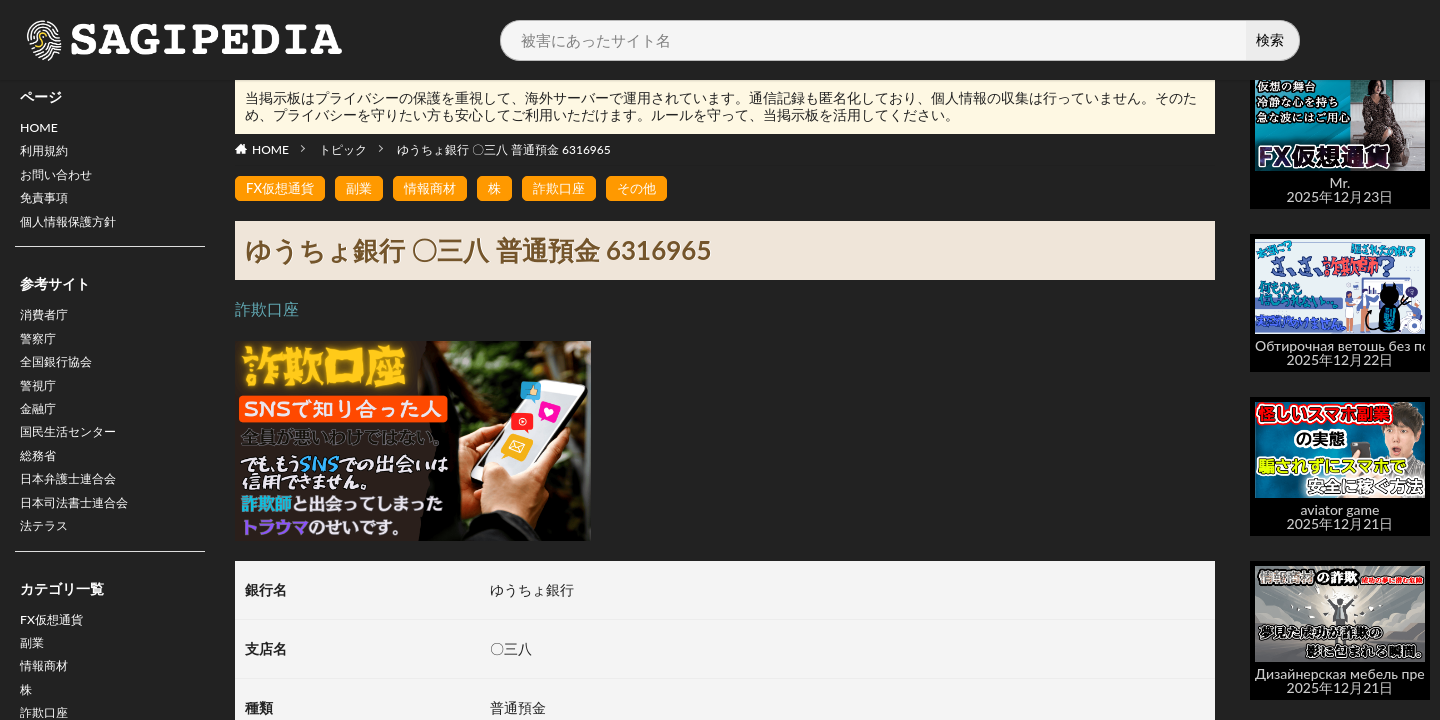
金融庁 (41, 433)
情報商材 (439, 188)
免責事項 (48, 207)
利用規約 (48, 155)
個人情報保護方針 (76, 233)
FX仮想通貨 (56, 659)
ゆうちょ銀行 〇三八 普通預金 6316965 (504, 149)
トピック (343, 149)
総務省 (41, 485)
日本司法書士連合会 (83, 537)
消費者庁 (48, 329)
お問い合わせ (62, 181)
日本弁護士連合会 (76, 511)
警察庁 (41, 355)
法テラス (48, 563)
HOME (41, 129)
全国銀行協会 (62, 381)
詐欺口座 (573, 188)
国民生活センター (76, 459)
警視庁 (41, 407)
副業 (34, 685)
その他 (654, 188)
